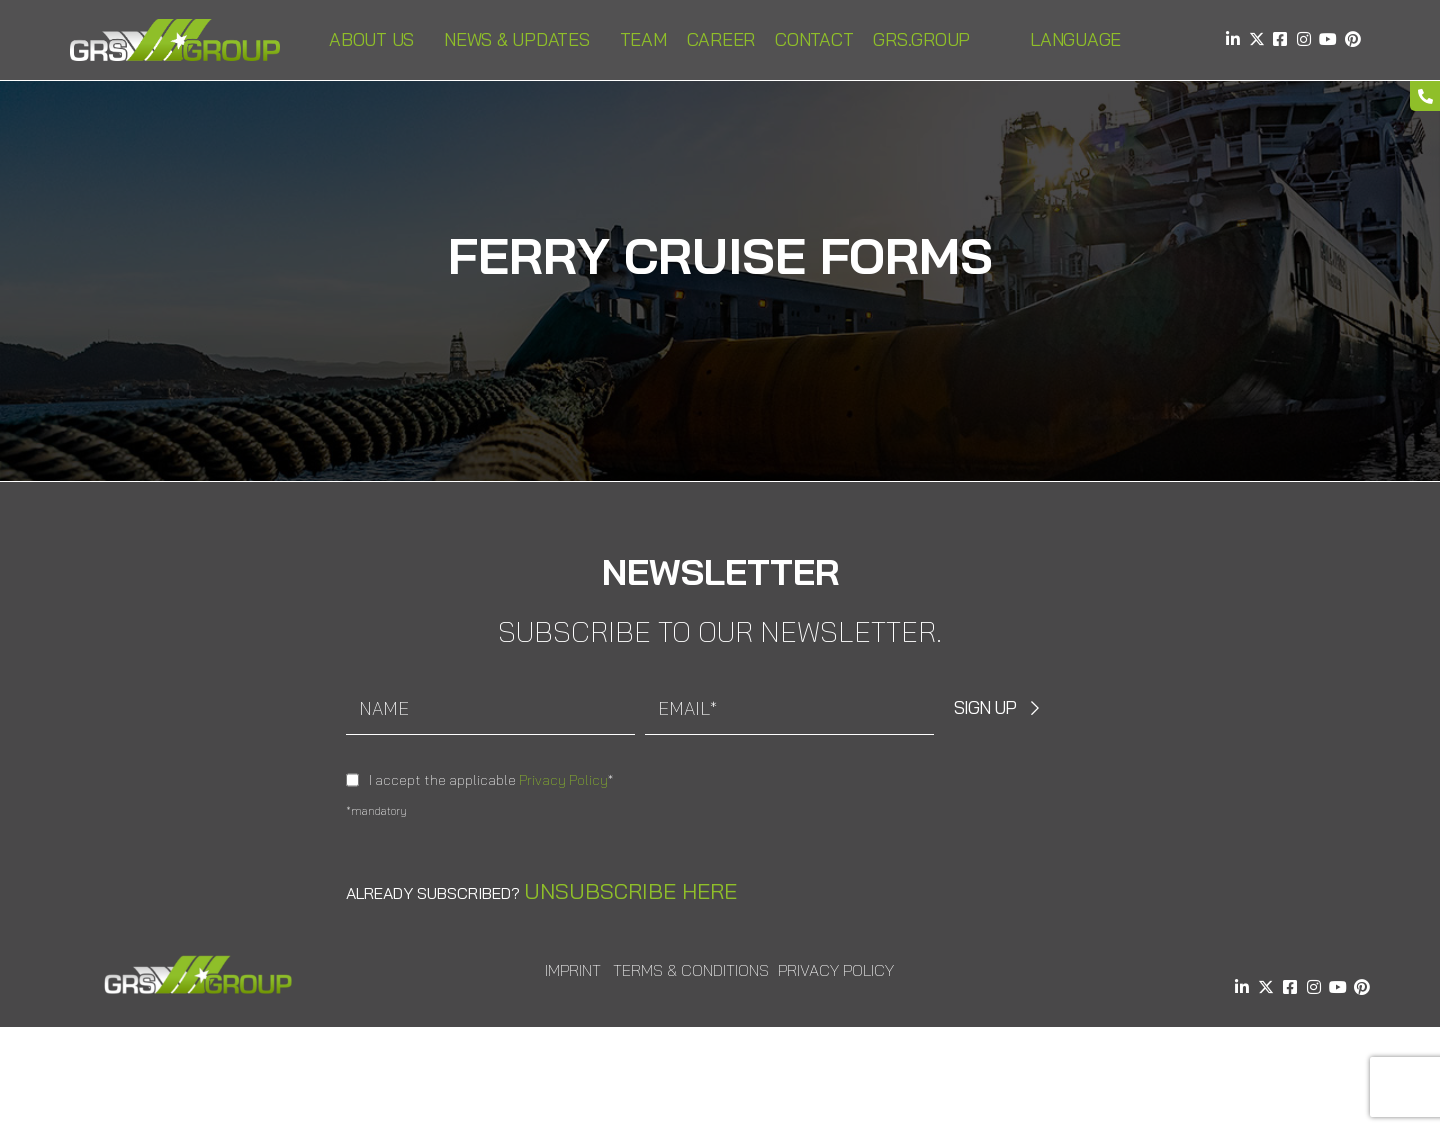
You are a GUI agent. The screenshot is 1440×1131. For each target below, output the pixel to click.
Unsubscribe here (630, 891)
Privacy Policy (563, 780)
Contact (814, 39)
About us (376, 39)
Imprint (573, 970)
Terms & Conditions (691, 970)
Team (643, 39)
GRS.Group (926, 39)
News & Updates (522, 39)
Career (721, 39)
